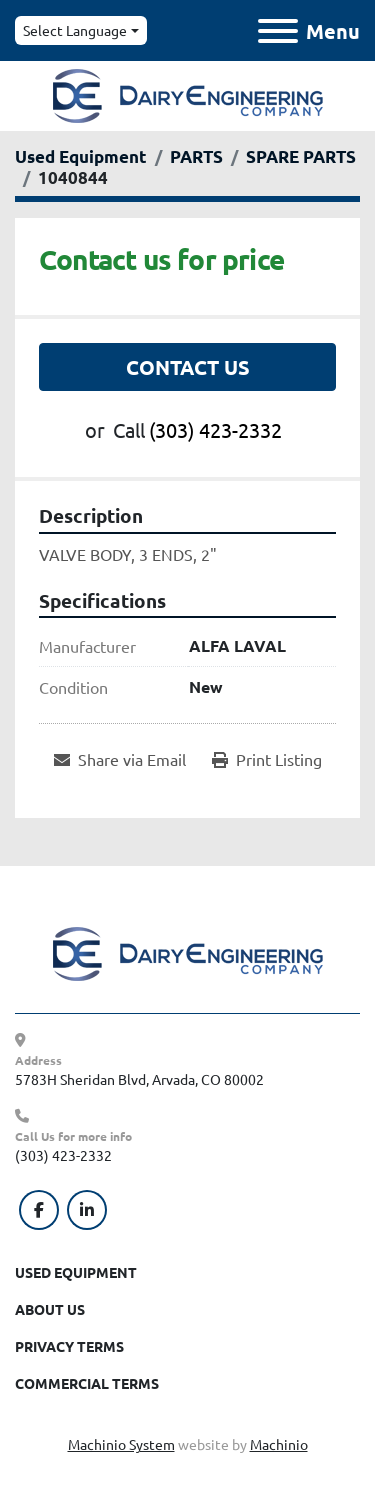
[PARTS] (196, 156)
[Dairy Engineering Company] (188, 952)
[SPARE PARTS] (301, 156)
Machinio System (121, 1444)
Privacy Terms (69, 1346)
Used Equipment (76, 1272)
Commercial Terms (87, 1383)
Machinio (279, 1444)
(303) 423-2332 (215, 429)
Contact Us (188, 367)
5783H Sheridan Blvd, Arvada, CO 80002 (139, 1079)
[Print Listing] (267, 759)
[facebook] (39, 1210)
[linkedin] (87, 1210)
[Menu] (278, 31)
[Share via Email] (120, 759)
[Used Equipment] (81, 156)
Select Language (75, 30)
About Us (50, 1309)
